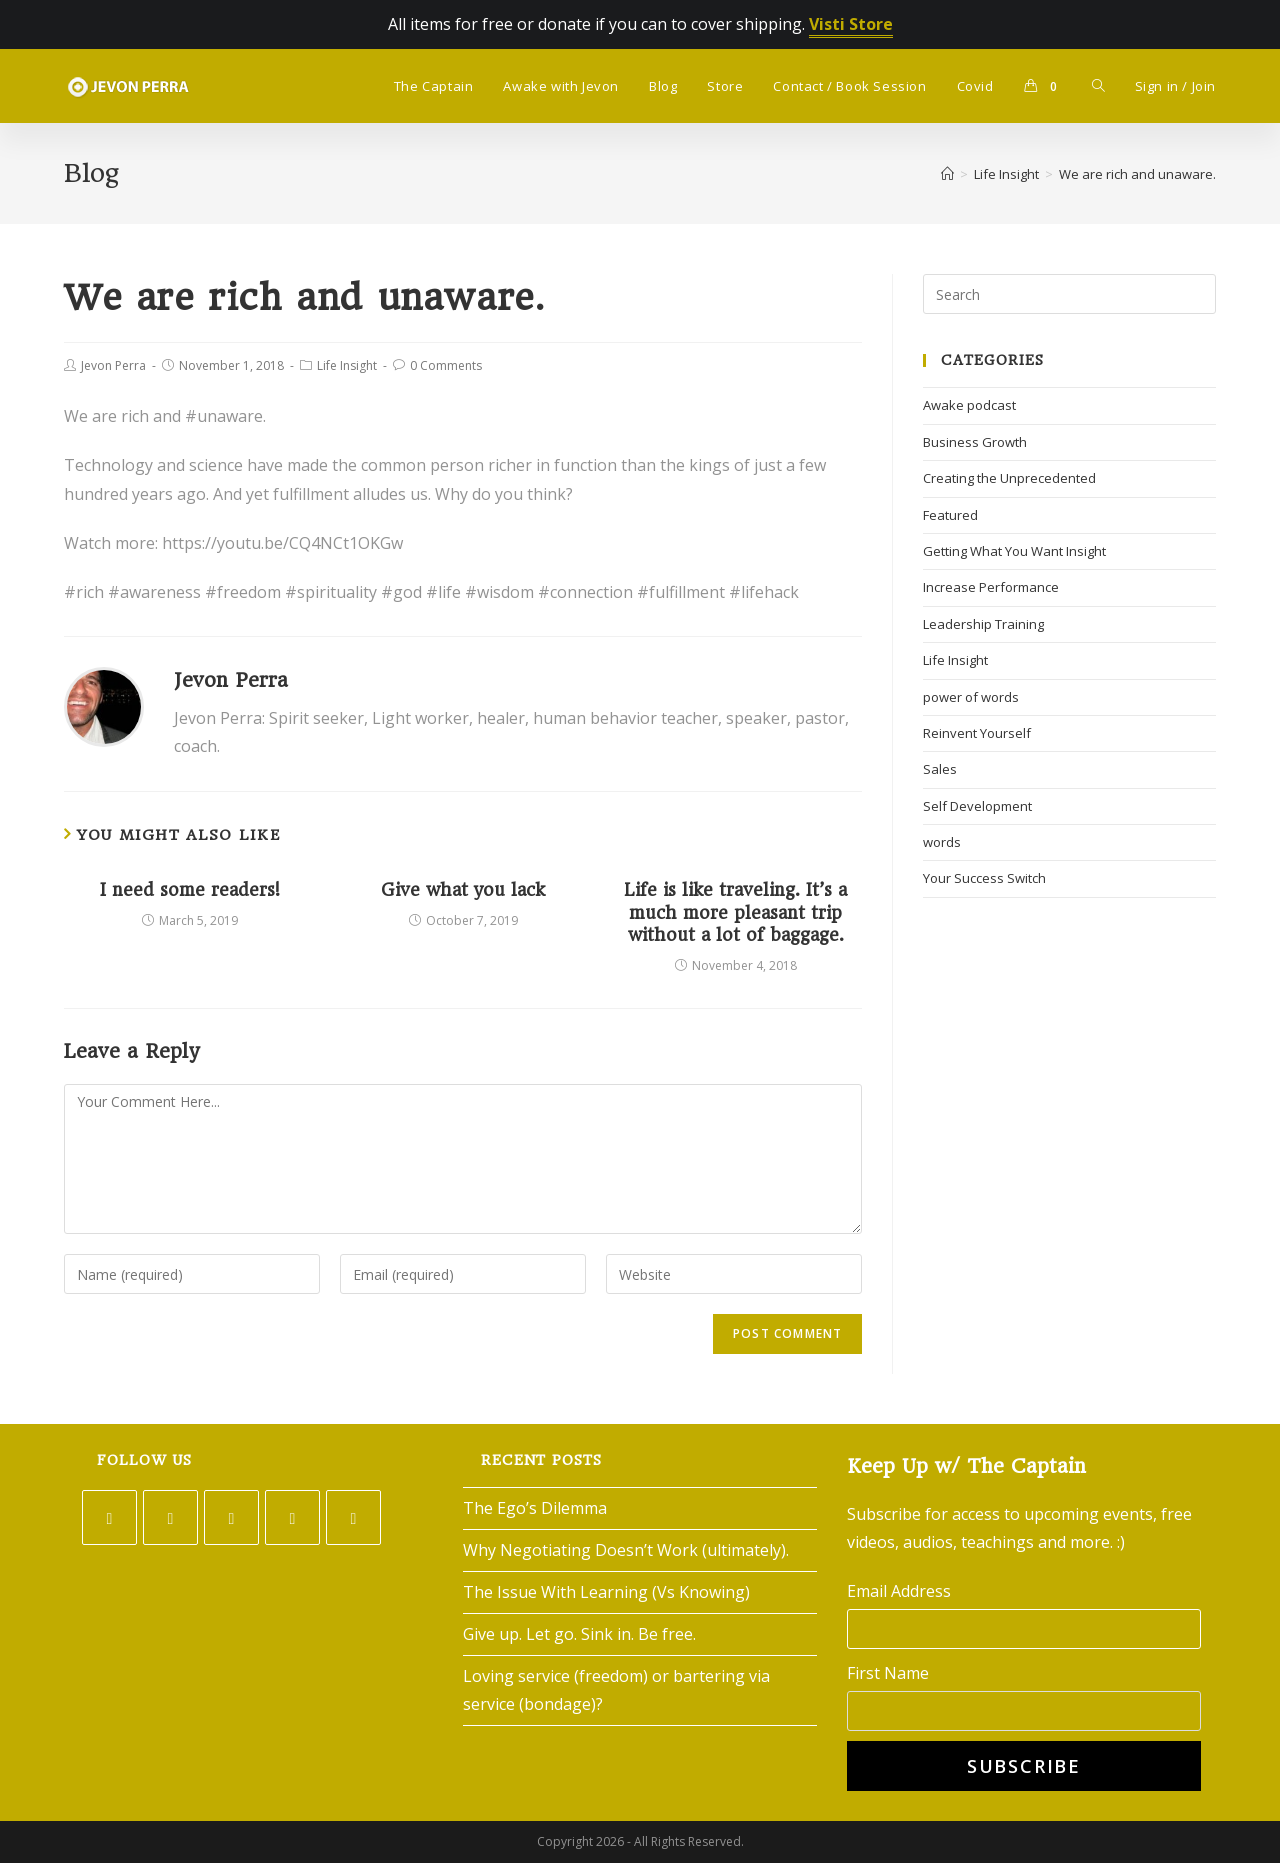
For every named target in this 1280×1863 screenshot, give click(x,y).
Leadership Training (983, 624)
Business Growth (975, 442)
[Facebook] (170, 1517)
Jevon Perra (113, 365)
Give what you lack (463, 890)
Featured (950, 515)
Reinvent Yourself (977, 733)
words (942, 842)
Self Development (977, 806)
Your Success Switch (984, 878)
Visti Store (851, 24)
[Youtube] (353, 1517)
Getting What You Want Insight (1014, 551)
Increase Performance (991, 587)
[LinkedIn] (292, 1517)
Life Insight (347, 365)
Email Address (899, 1591)
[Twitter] (109, 1517)
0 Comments (446, 365)
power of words (971, 697)
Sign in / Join (1175, 86)
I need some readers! (190, 890)
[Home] (947, 174)
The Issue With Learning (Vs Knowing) (606, 1592)
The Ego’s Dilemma (535, 1508)
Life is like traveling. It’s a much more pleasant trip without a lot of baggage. (735, 912)
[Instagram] (231, 1517)
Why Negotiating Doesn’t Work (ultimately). (626, 1550)
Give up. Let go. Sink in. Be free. (579, 1634)
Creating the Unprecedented (1009, 478)
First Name (888, 1673)
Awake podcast (969, 405)
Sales (940, 769)
